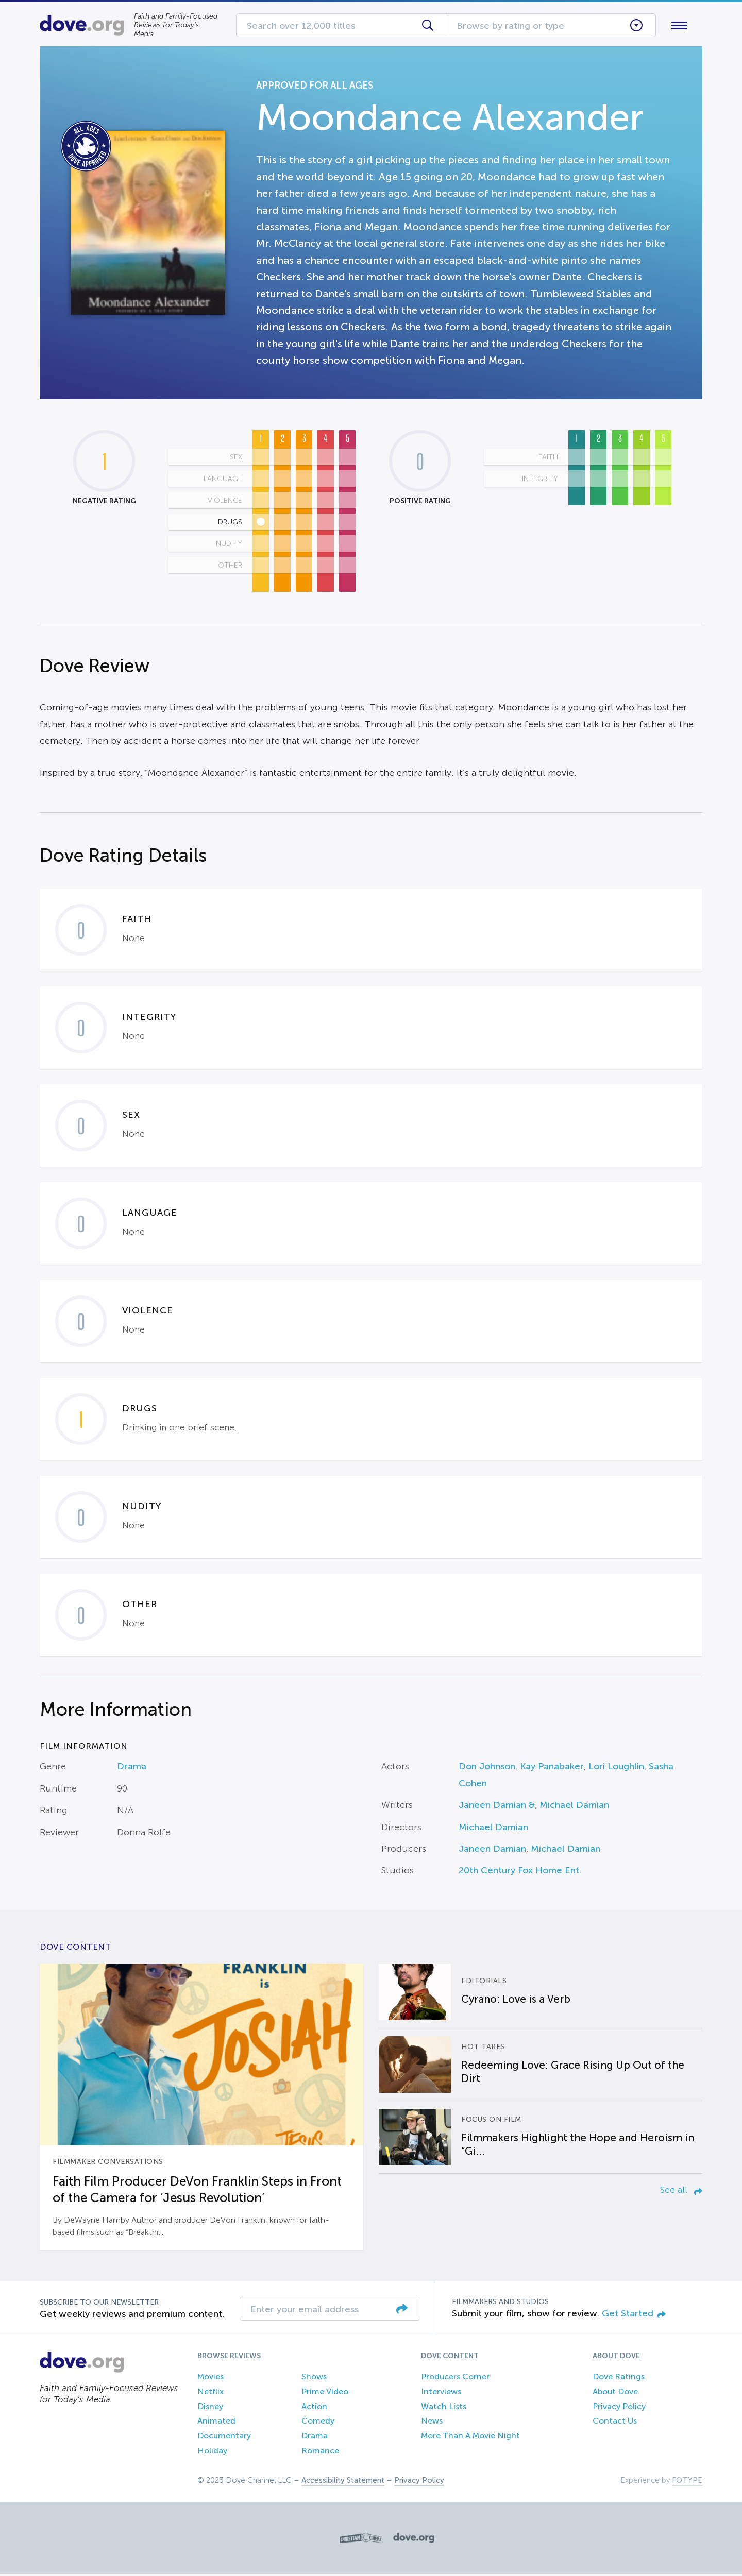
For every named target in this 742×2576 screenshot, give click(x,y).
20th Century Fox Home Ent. (520, 1873)
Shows (314, 2378)
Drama (131, 1769)
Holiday (212, 2452)
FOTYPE (687, 2482)
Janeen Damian (492, 1851)
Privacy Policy (619, 2408)
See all (681, 2192)
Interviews (441, 2393)
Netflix (210, 2393)
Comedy (317, 2423)
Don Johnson (487, 1769)
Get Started (634, 2315)
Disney (210, 2408)
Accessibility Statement (342, 2482)
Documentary (224, 2437)
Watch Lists (443, 2408)
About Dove (615, 2393)
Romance (320, 2452)
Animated (216, 2423)
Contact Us (615, 2423)
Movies (210, 2378)
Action (314, 2408)
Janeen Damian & (497, 1807)
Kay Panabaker (552, 1769)
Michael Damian (574, 1807)
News (432, 2423)
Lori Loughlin (616, 1769)
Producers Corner (455, 2378)
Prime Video (324, 2393)
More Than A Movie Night (470, 2437)
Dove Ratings (619, 2378)
